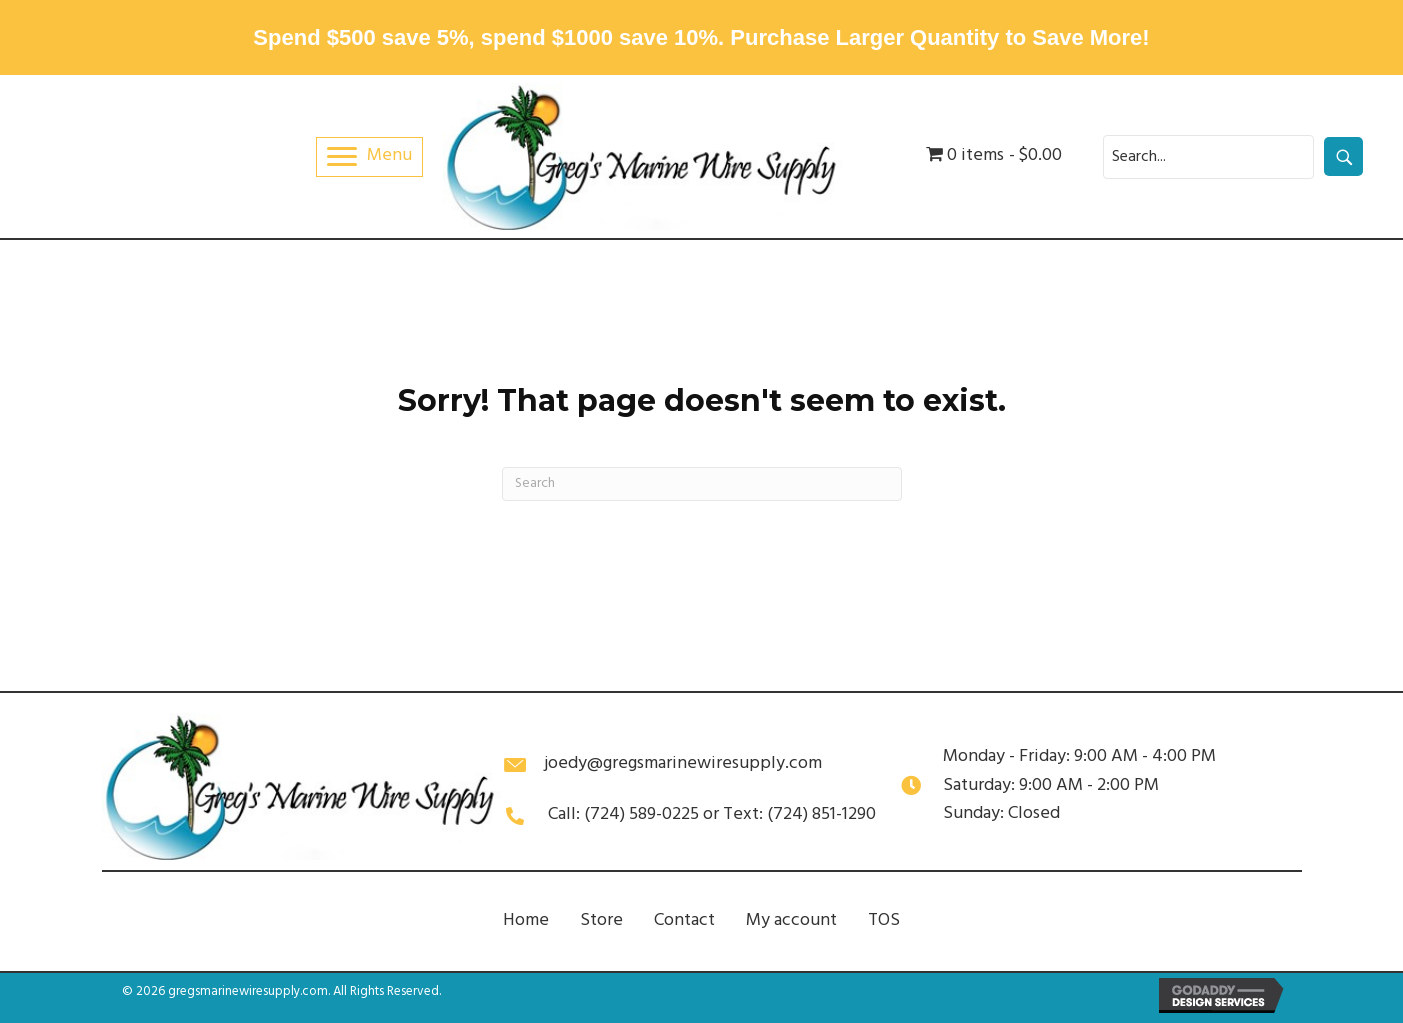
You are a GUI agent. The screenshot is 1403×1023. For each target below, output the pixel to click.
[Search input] (1208, 157)
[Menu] (369, 157)
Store (601, 920)
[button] (1343, 156)
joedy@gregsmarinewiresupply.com (683, 763)
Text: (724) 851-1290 (799, 814)
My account (791, 920)
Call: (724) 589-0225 (623, 814)
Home (526, 920)
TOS (884, 920)
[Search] (702, 484)
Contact (684, 920)
